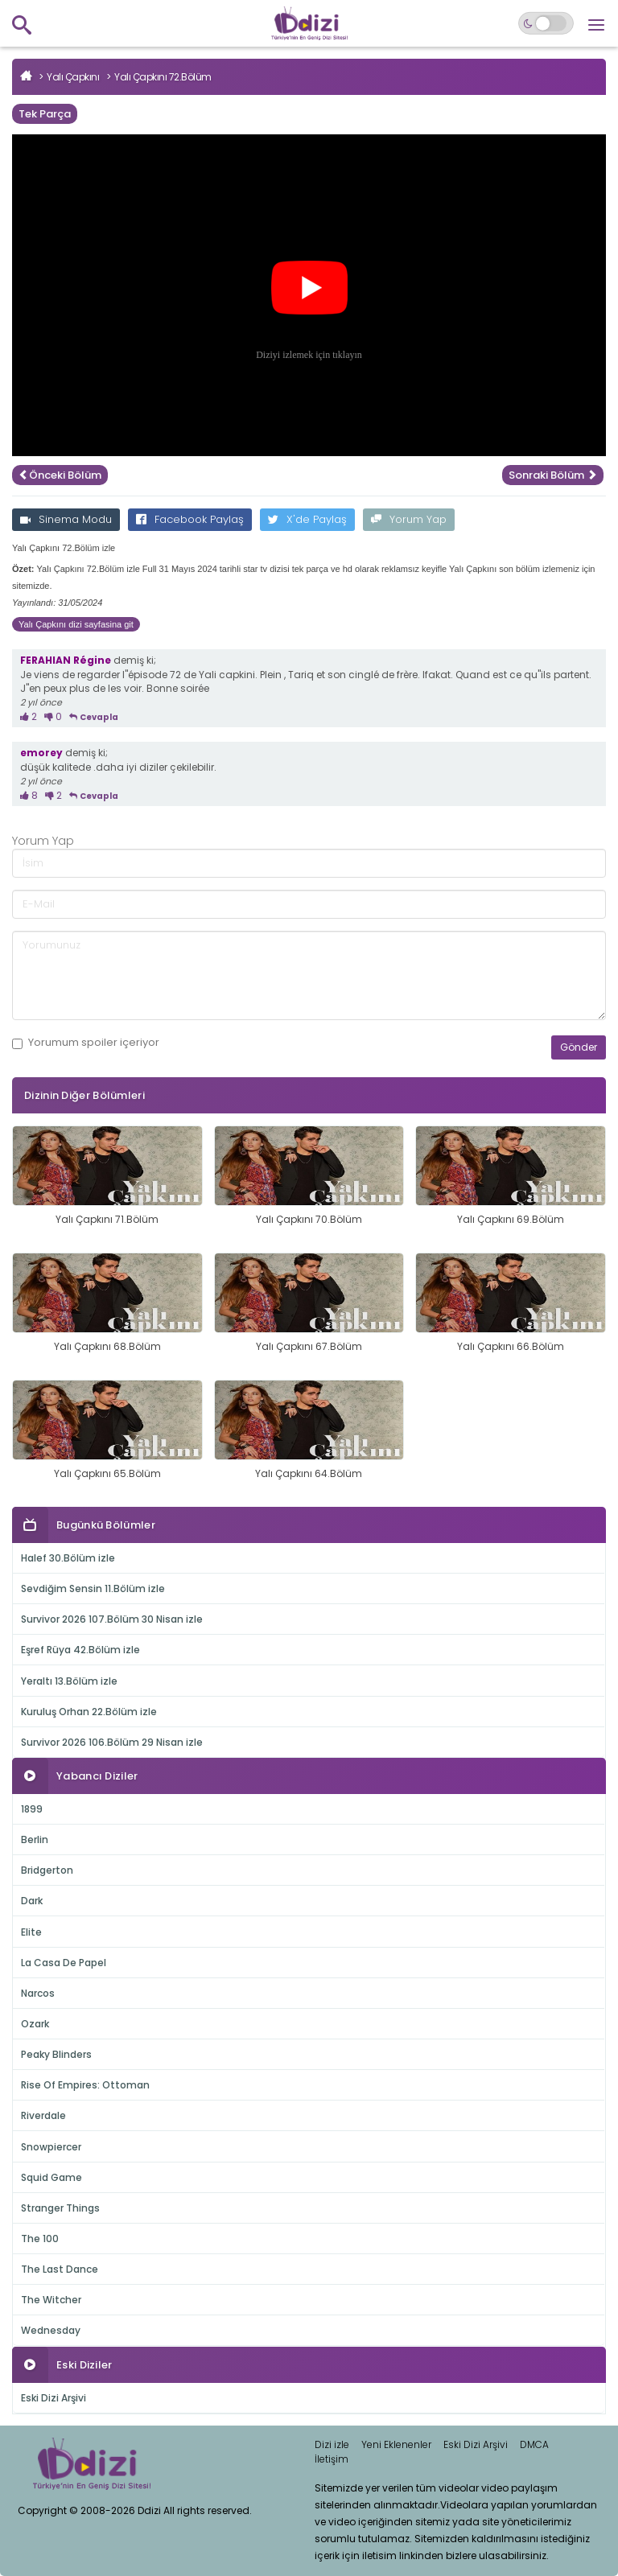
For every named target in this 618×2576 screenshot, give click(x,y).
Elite (31, 1932)
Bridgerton (47, 1870)
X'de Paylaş (307, 519)
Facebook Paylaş (190, 519)
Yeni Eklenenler (396, 2444)
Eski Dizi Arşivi (53, 2398)
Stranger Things (60, 2208)
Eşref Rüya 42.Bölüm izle (80, 1649)
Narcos (38, 1993)
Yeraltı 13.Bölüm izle (69, 1681)
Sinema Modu (66, 519)
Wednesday (50, 2330)
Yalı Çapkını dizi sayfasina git (76, 624)
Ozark (35, 2024)
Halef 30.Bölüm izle (68, 1558)
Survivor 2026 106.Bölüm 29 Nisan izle (112, 1742)
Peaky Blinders (56, 2054)
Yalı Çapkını (73, 77)
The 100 (40, 2238)
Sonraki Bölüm (553, 475)
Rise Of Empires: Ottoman (85, 2085)
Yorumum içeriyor (85, 1042)
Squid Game (51, 2177)
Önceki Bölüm (60, 475)
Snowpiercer (51, 2147)
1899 (32, 1809)
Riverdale (43, 2115)
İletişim (331, 2459)
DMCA (534, 2444)
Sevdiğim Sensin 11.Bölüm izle (93, 1588)
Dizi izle (332, 2444)
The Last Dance (59, 2269)
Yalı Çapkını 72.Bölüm (163, 77)
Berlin (34, 1839)
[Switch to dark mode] (546, 23)
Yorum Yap (409, 519)
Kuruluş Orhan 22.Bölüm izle (89, 1711)
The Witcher (51, 2299)
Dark (32, 1900)
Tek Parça (45, 113)
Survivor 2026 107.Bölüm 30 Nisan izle (112, 1619)
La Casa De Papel (63, 1962)
